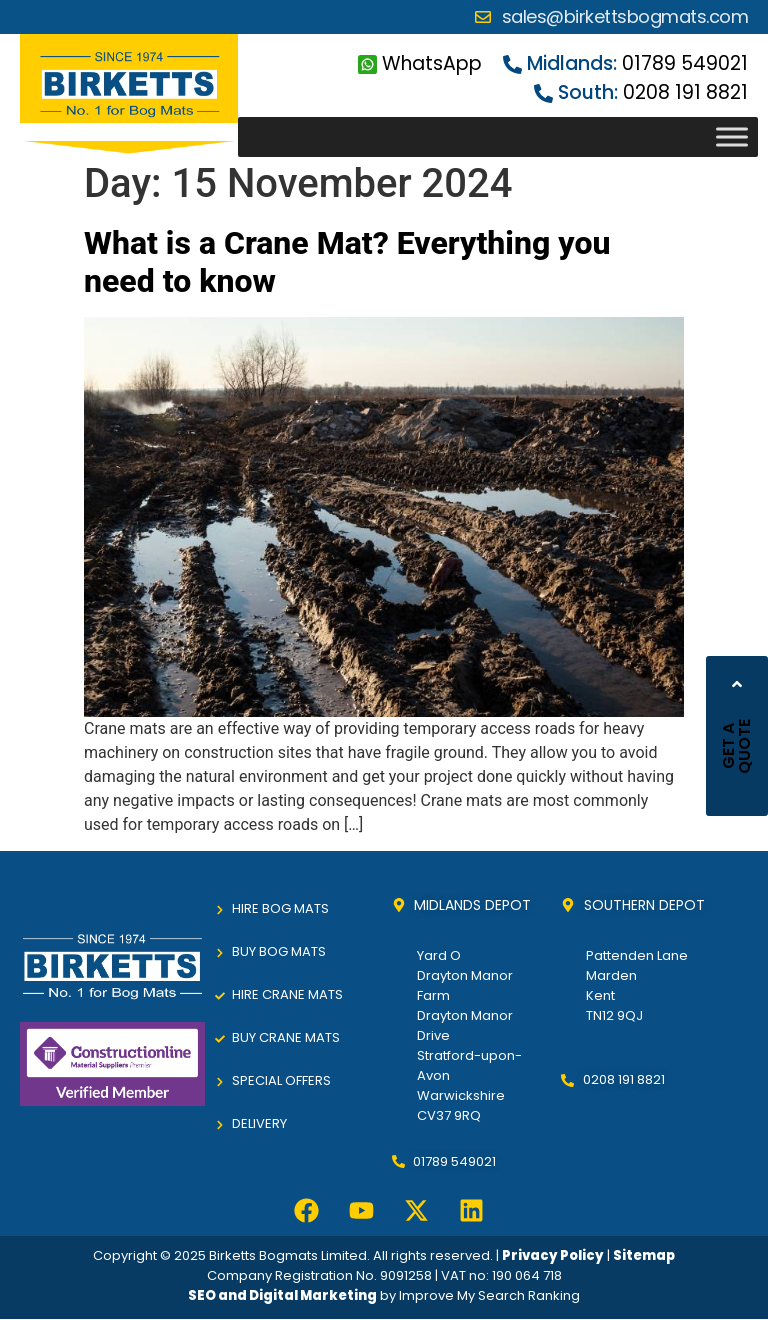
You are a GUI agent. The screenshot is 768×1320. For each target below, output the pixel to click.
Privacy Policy (553, 1255)
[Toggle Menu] (732, 137)
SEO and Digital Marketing (282, 1295)
